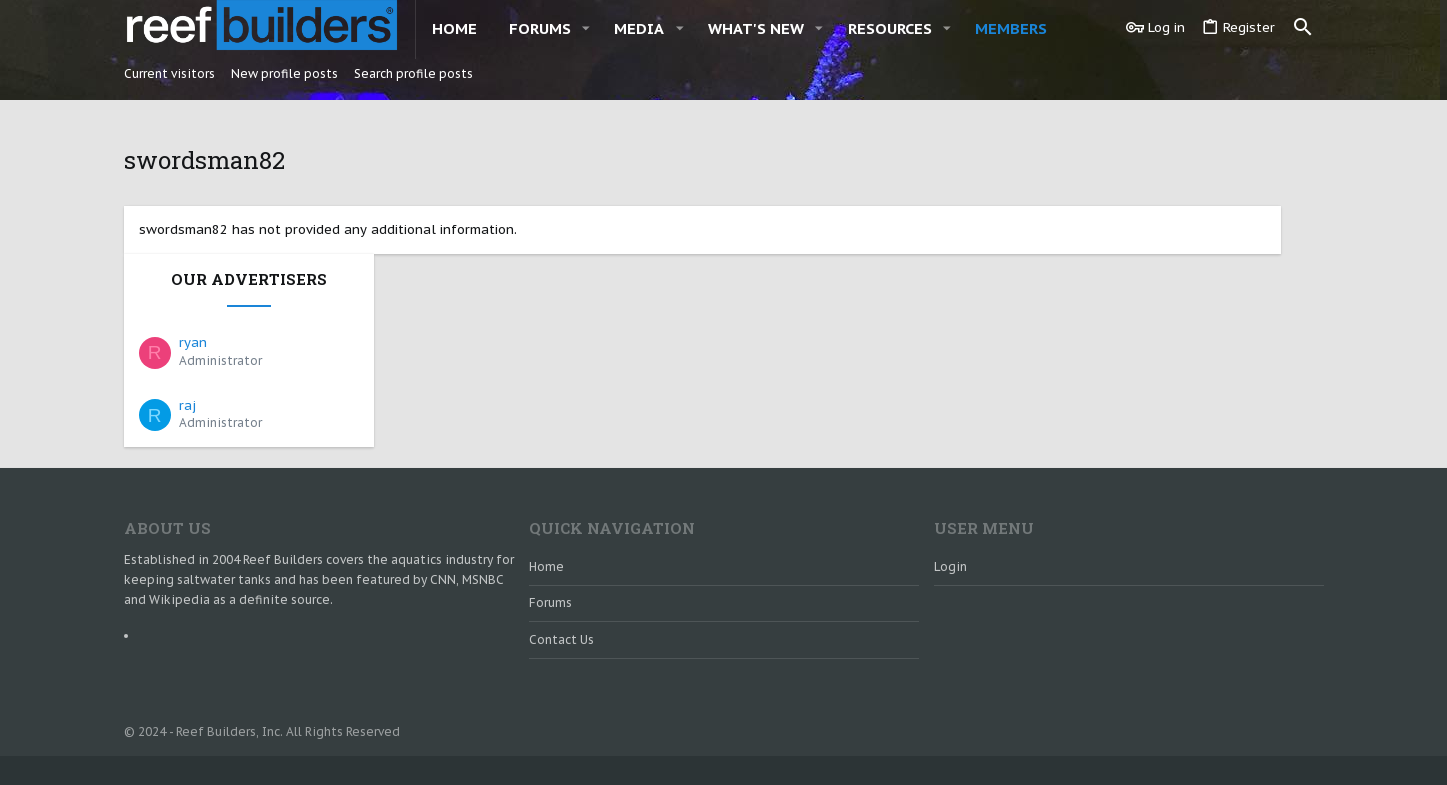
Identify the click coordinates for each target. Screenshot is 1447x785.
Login (950, 518)
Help (1207, 745)
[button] (586, 28)
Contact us (561, 591)
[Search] (1303, 28)
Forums (550, 555)
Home (546, 518)
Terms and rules (1134, 745)
